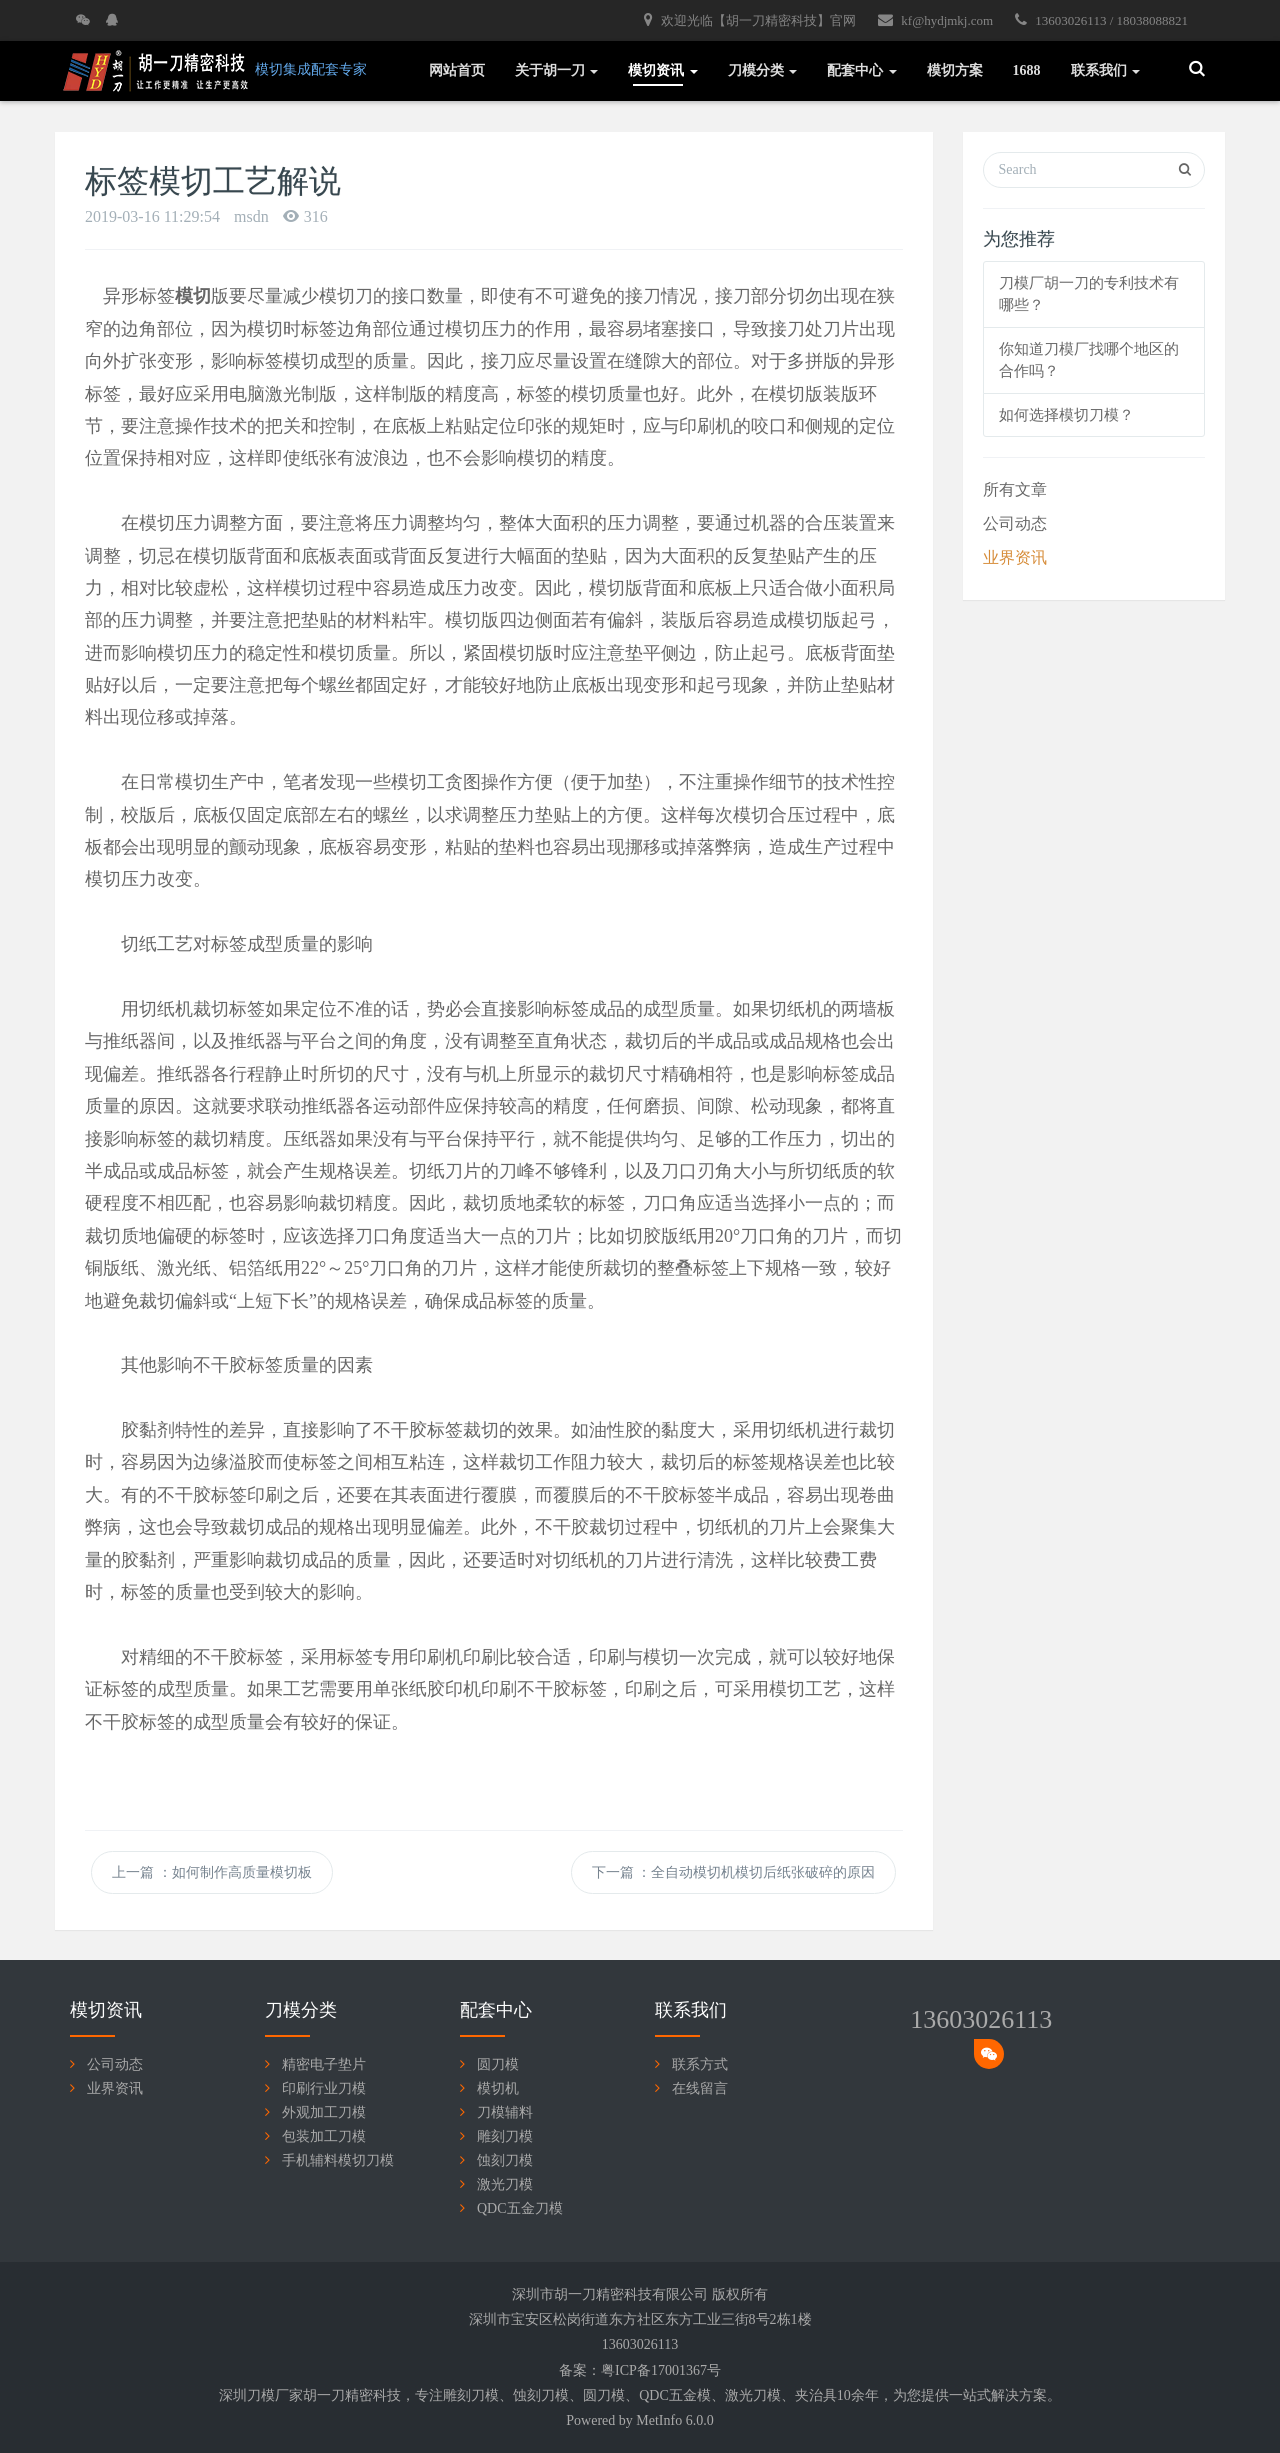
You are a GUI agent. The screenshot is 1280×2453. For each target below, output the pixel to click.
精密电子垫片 (324, 2064)
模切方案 (955, 70)
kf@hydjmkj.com (935, 20)
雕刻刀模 (505, 2136)
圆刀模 (498, 2064)
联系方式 (700, 2064)
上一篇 (212, 1872)
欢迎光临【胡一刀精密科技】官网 (750, 20)
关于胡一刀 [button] (557, 70)
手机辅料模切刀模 (338, 2160)
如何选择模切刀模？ (1066, 415)
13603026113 (981, 2019)
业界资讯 (1015, 557)
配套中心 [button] (862, 70)
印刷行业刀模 (324, 2088)
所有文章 (1015, 489)
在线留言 (700, 2088)
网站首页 (457, 70)
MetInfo (659, 2420)
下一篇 (734, 1872)
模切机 (498, 2088)
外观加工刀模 (324, 2112)
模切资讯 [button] (663, 70)
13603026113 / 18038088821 (1101, 20)
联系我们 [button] (1106, 70)
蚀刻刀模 (505, 2160)
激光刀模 (505, 2184)
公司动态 (1015, 523)
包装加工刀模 (324, 2136)
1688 (1027, 70)
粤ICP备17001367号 (661, 2370)
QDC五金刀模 (520, 2208)
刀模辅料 (505, 2112)
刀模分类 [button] (763, 70)
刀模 (485, 2395)
